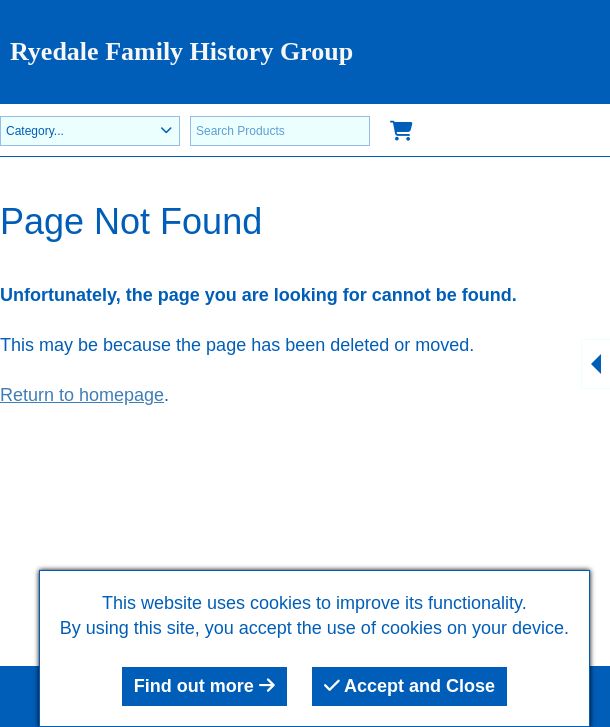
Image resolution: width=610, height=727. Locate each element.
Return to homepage (82, 395)
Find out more (204, 686)
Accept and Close (409, 686)
